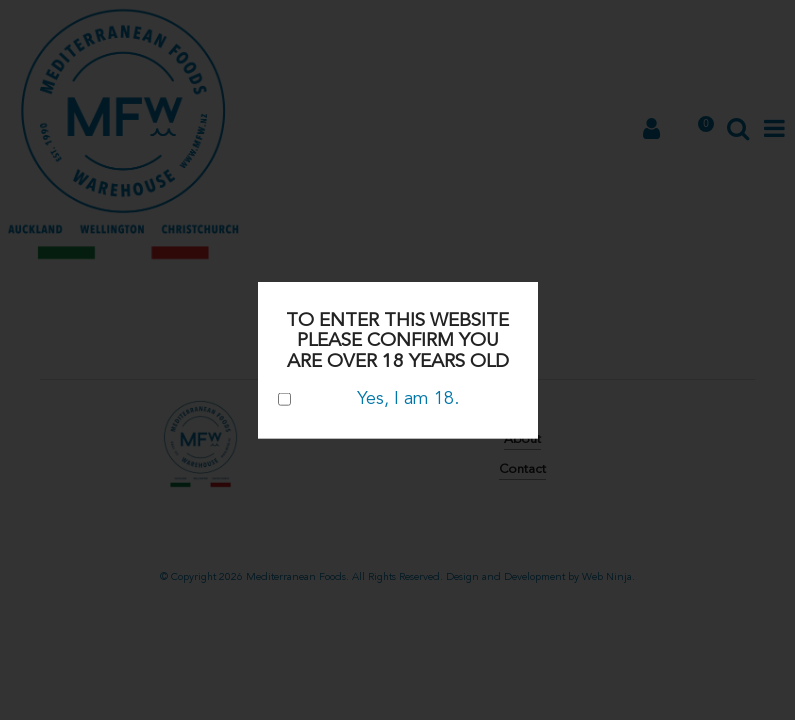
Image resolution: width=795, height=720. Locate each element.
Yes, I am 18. (368, 398)
